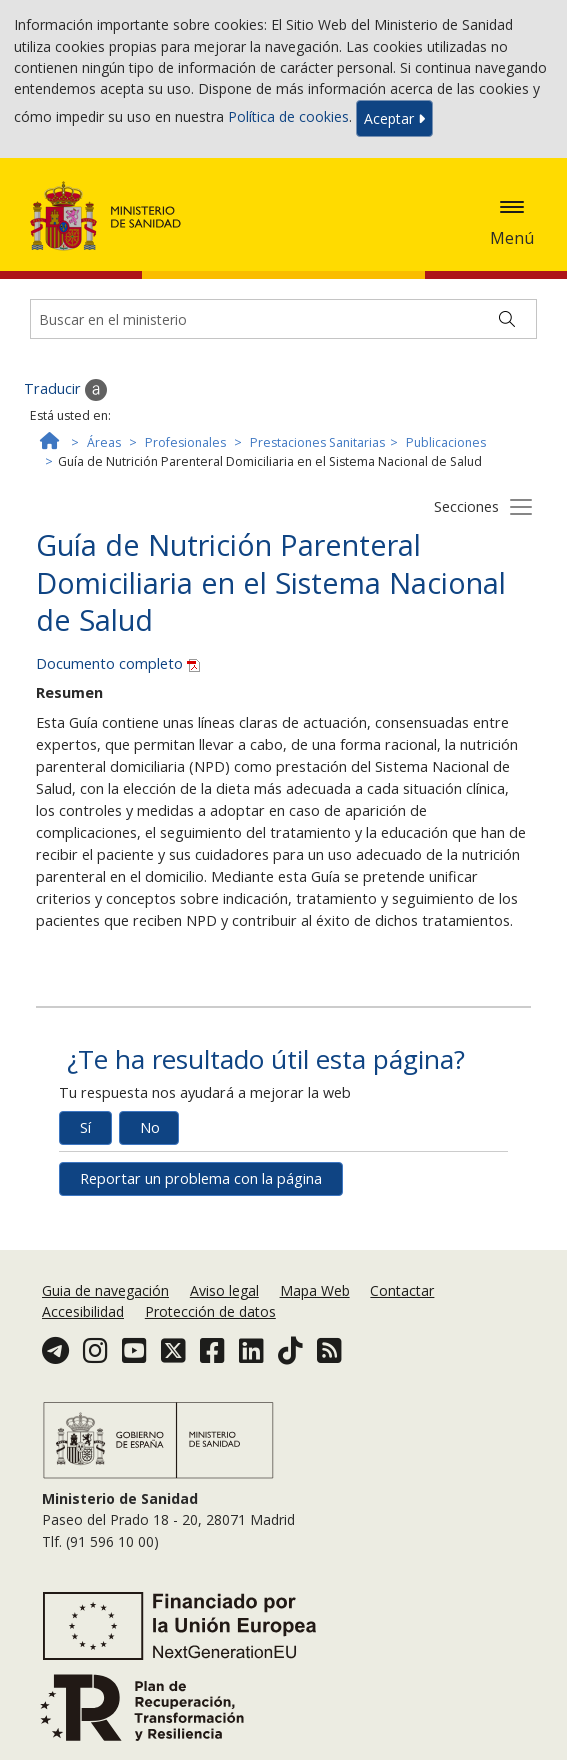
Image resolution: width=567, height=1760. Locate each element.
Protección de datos (210, 1311)
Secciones (466, 506)
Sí (85, 1127)
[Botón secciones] (521, 506)
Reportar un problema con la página (201, 1178)
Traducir (65, 390)
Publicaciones (446, 442)
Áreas (104, 442)
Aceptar (394, 118)
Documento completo (118, 663)
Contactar (402, 1290)
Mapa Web (315, 1290)
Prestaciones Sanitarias (317, 442)
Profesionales (185, 442)
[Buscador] (283, 319)
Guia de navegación (105, 1290)
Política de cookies (288, 116)
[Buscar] (507, 319)
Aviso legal (224, 1290)
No (150, 1127)
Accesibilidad (83, 1311)
